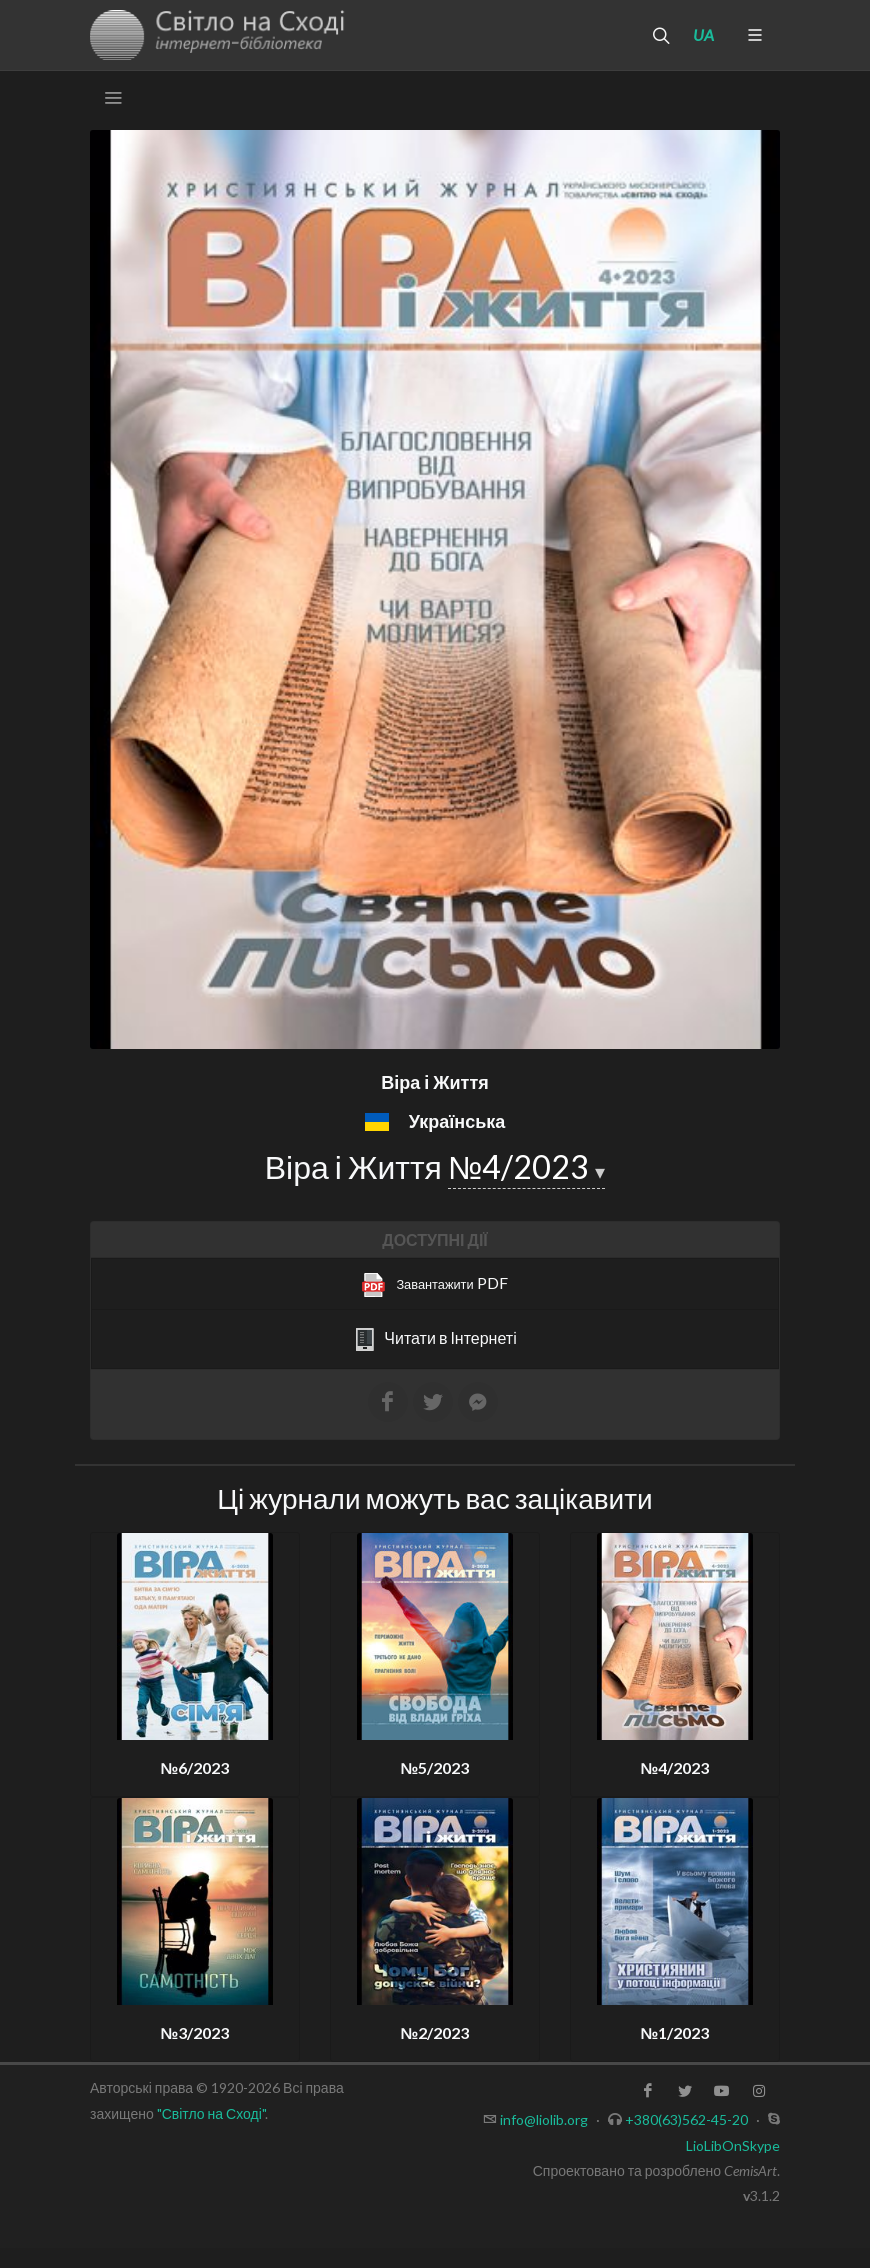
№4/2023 (521, 1166)
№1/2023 (675, 2032)
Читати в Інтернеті (434, 1340)
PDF (434, 1285)
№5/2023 (435, 1767)
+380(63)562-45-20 (686, 2119)
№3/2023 (195, 2032)
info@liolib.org (544, 2119)
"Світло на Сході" (211, 2113)
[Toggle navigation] (113, 97)
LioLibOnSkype (733, 2145)
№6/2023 (195, 1767)
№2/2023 (435, 2032)
